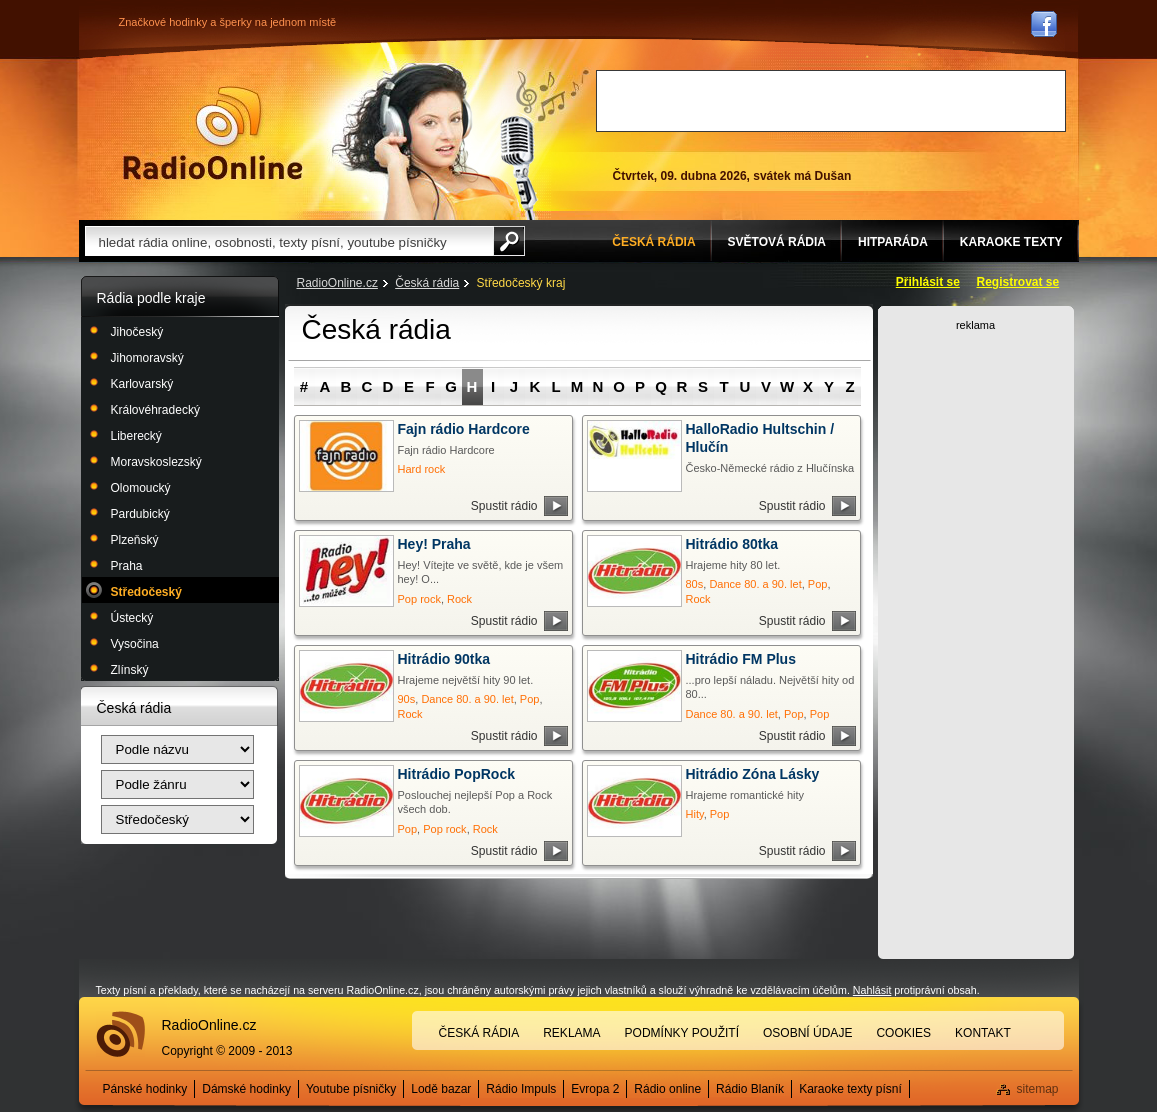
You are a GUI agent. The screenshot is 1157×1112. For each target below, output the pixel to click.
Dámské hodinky (246, 1089)
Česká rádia (427, 283)
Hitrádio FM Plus (741, 659)
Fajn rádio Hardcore (464, 429)
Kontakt (983, 1033)
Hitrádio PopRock (456, 774)
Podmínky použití (682, 1033)
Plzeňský (135, 540)
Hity (695, 814)
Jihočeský (137, 332)
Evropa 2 (595, 1089)
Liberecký (136, 436)
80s (695, 584)
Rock (459, 599)
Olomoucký (141, 488)
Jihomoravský (147, 358)
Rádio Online (213, 133)
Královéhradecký (155, 410)
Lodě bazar (441, 1089)
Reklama (571, 1033)
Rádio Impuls (521, 1089)
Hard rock (422, 469)
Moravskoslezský (156, 462)
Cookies (903, 1033)
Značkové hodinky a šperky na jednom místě (228, 22)
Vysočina (135, 644)
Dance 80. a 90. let (755, 584)
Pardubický (140, 514)
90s (407, 699)
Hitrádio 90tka (444, 659)
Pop (818, 584)
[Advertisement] (831, 101)
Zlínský (130, 670)
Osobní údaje (807, 1033)
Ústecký (132, 618)
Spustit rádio (504, 506)
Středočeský (146, 592)
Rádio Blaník (750, 1089)
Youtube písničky (351, 1089)
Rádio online (667, 1089)
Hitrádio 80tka (732, 544)
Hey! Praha (434, 544)
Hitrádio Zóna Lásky (753, 774)
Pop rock (419, 599)
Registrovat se (1018, 282)
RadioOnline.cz (337, 283)
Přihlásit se (928, 282)
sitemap (1037, 1089)
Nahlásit (872, 990)
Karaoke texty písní (850, 1089)
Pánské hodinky (145, 1089)
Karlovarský (142, 384)
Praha (127, 566)
